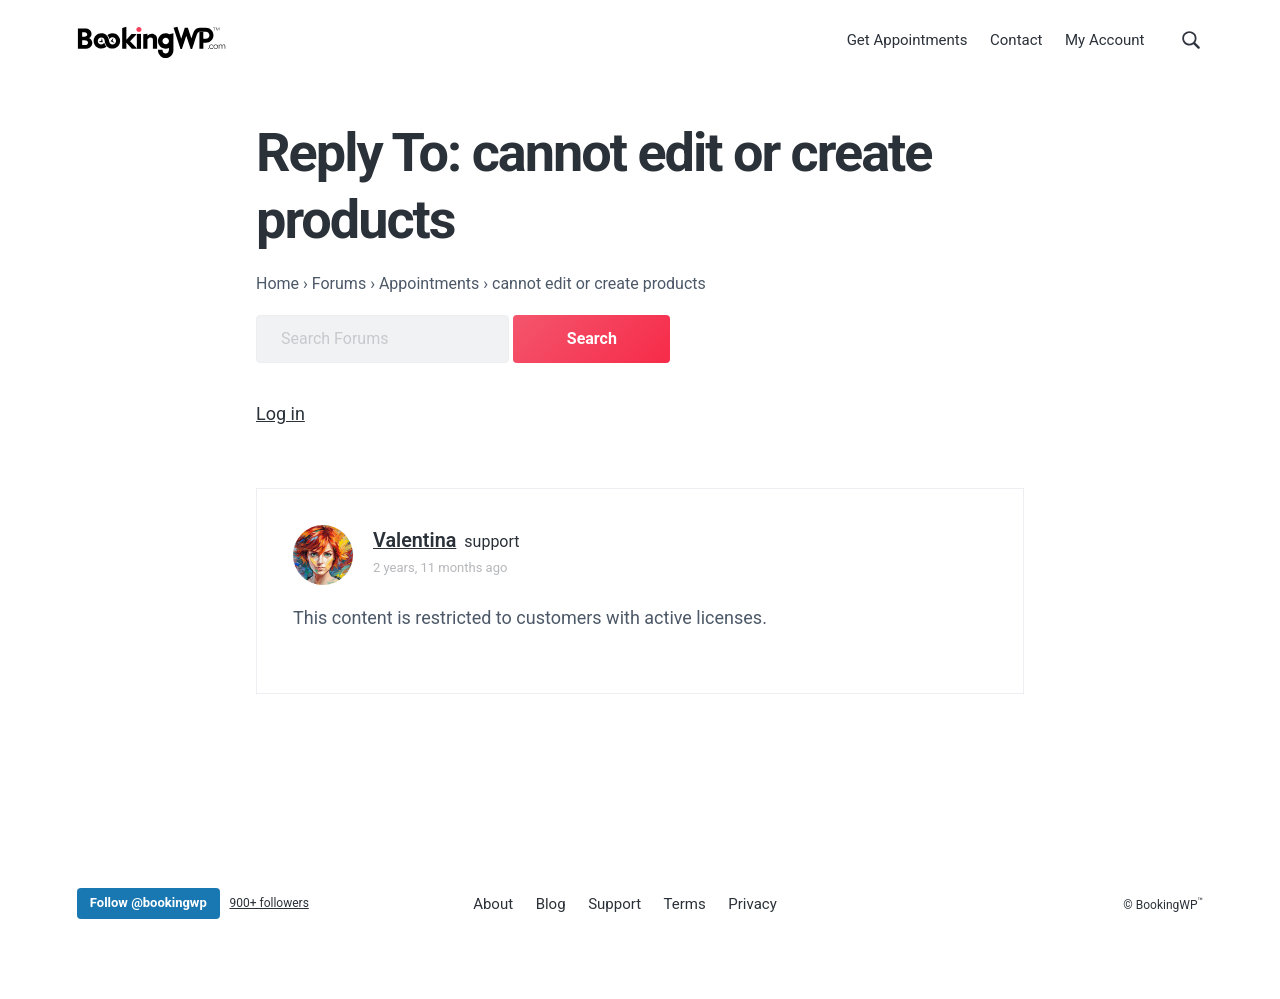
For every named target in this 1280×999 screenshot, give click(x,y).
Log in (280, 413)
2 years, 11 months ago (440, 567)
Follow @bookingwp (148, 902)
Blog (551, 904)
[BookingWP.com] (152, 42)
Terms (685, 904)
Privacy (752, 904)
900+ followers (268, 903)
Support (614, 904)
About (493, 904)
